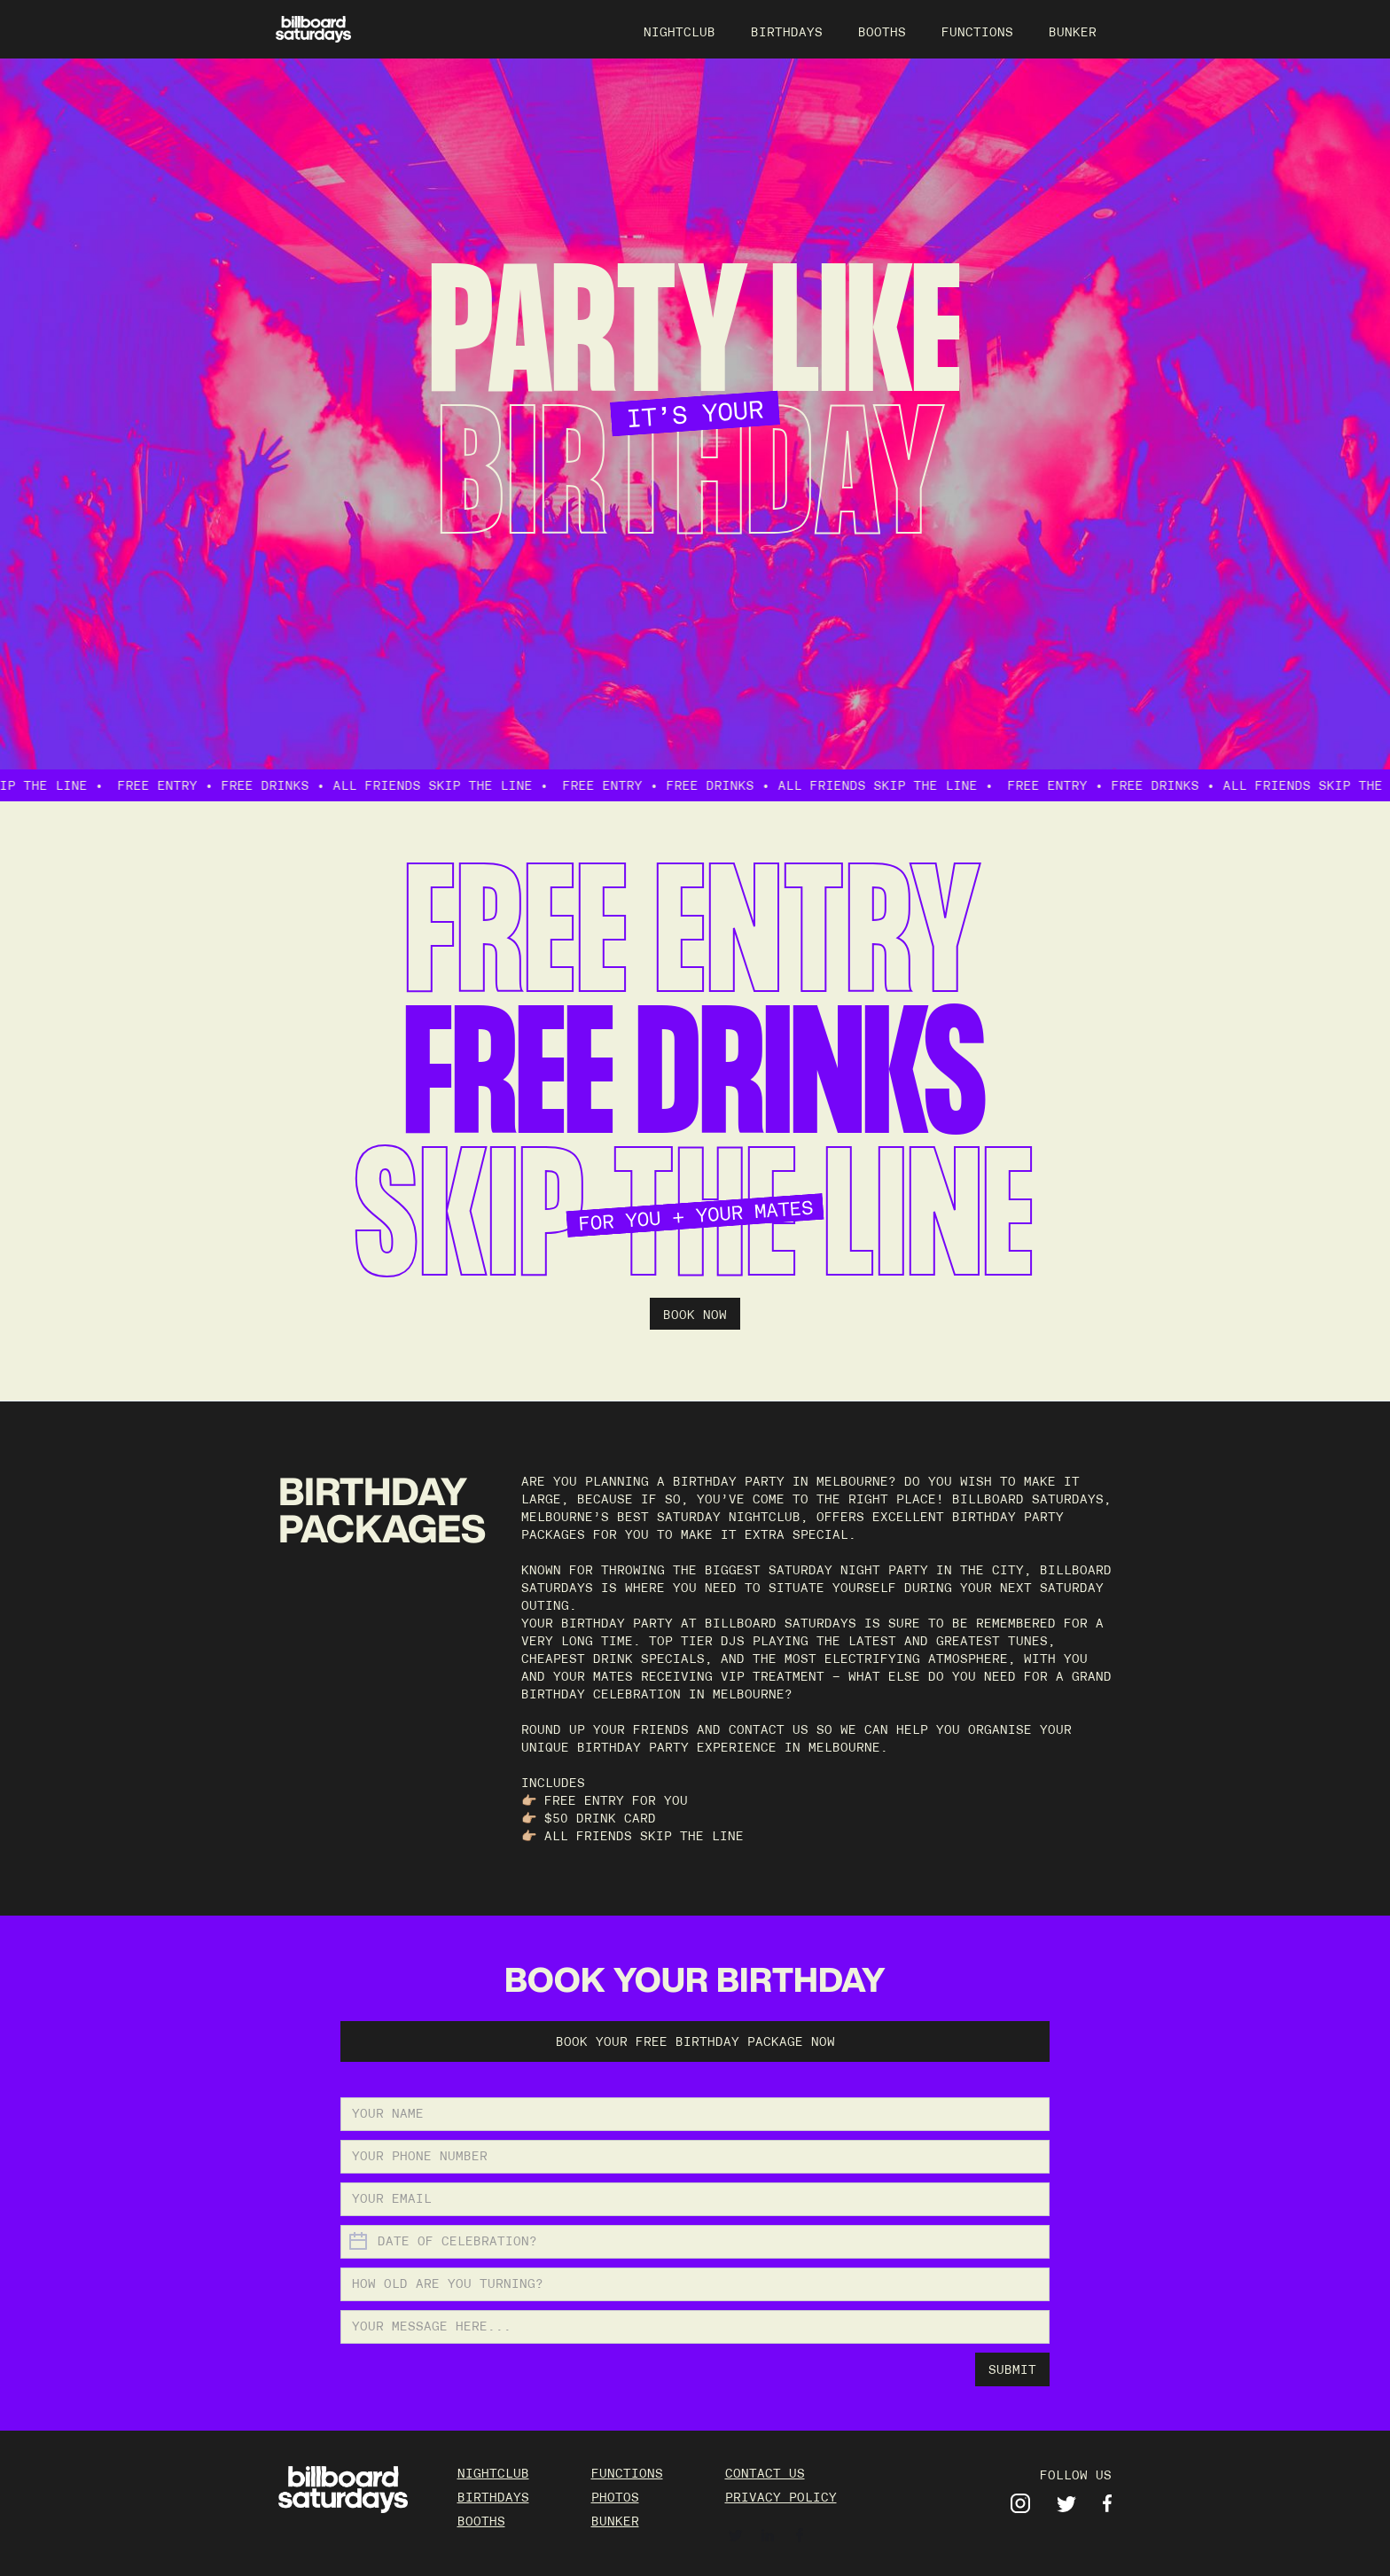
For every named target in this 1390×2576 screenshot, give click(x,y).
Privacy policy (781, 2497)
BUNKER (1073, 32)
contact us (765, 2473)
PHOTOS (615, 2497)
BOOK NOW (695, 1315)
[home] (313, 29)
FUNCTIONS (977, 32)
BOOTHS (882, 32)
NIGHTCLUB (679, 32)
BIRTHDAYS (787, 32)
